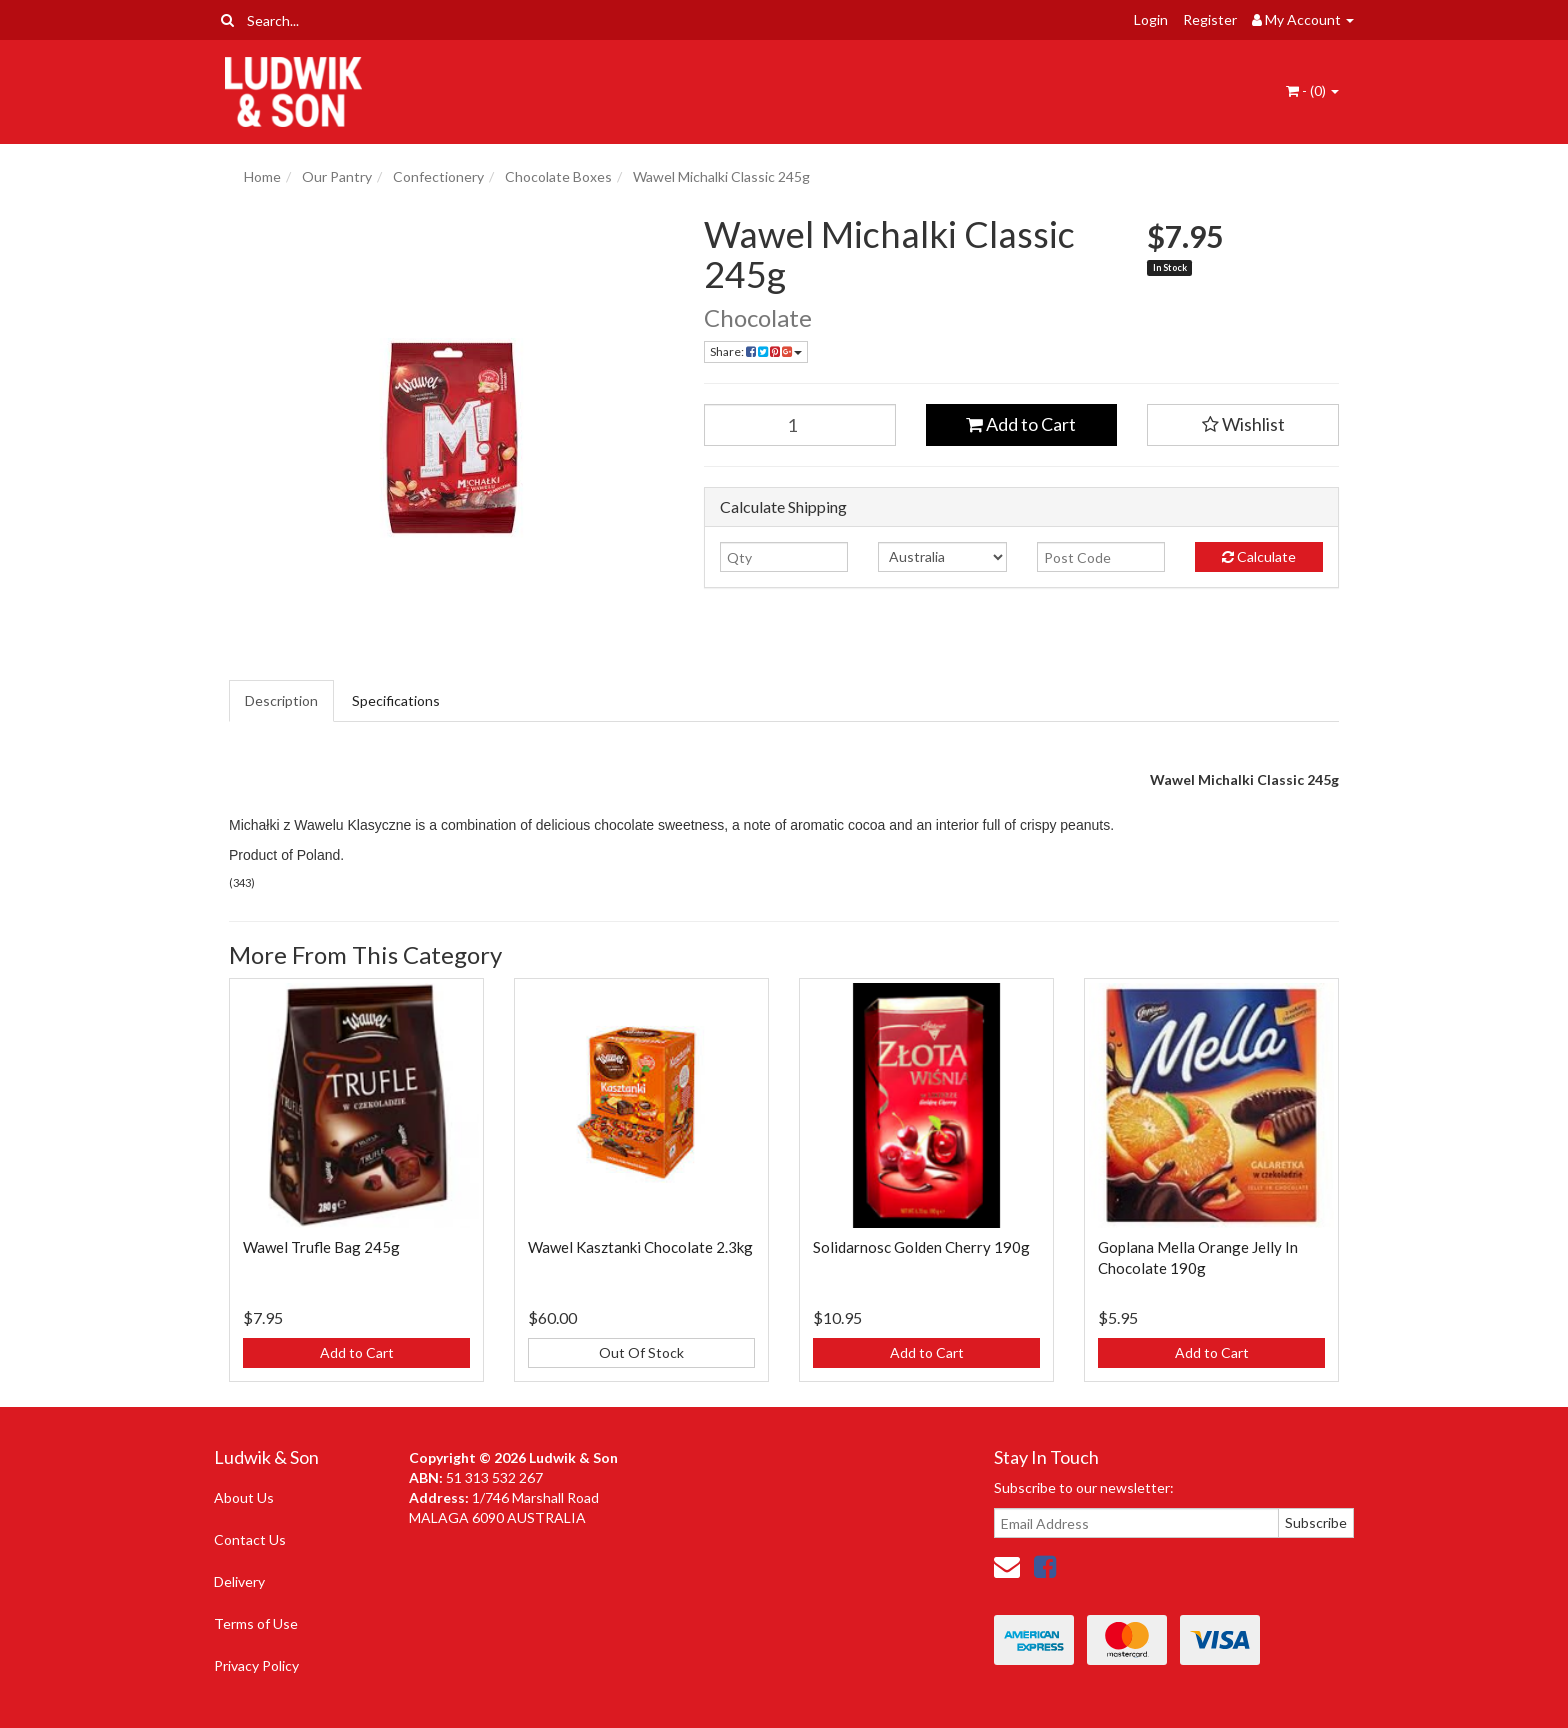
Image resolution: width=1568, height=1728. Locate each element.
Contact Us (250, 1539)
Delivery (239, 1581)
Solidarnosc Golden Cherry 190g (921, 1247)
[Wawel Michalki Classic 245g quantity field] (800, 425)
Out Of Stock (641, 1352)
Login (1151, 19)
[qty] (784, 557)
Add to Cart (1021, 424)
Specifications (396, 700)
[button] (1243, 425)
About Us (244, 1497)
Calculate (1259, 556)
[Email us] (1007, 1566)
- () (1312, 90)
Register (1210, 19)
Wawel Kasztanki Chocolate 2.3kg (640, 1247)
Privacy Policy (256, 1665)
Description (281, 700)
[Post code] (1101, 557)
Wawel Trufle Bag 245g (321, 1247)
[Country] (942, 557)
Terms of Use (256, 1623)
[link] (1045, 1566)
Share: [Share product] (756, 351)
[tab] (282, 701)
